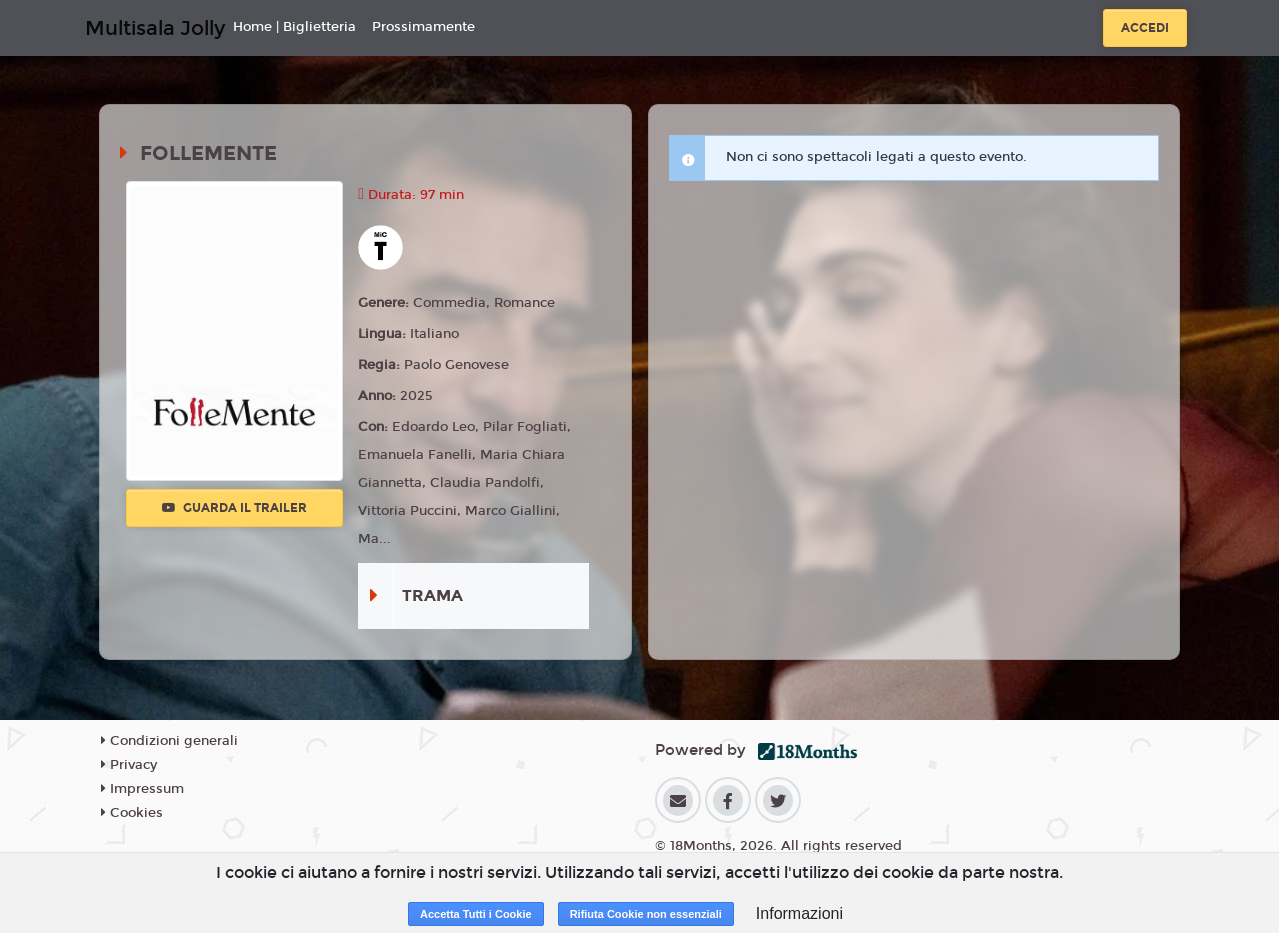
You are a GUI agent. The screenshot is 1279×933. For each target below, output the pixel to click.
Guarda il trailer (234, 508)
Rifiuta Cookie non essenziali (646, 914)
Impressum (142, 789)
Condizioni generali (169, 741)
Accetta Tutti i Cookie (476, 914)
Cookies (132, 813)
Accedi (1145, 28)
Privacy (129, 765)
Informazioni (799, 913)
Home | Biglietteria (294, 27)
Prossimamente (423, 27)
